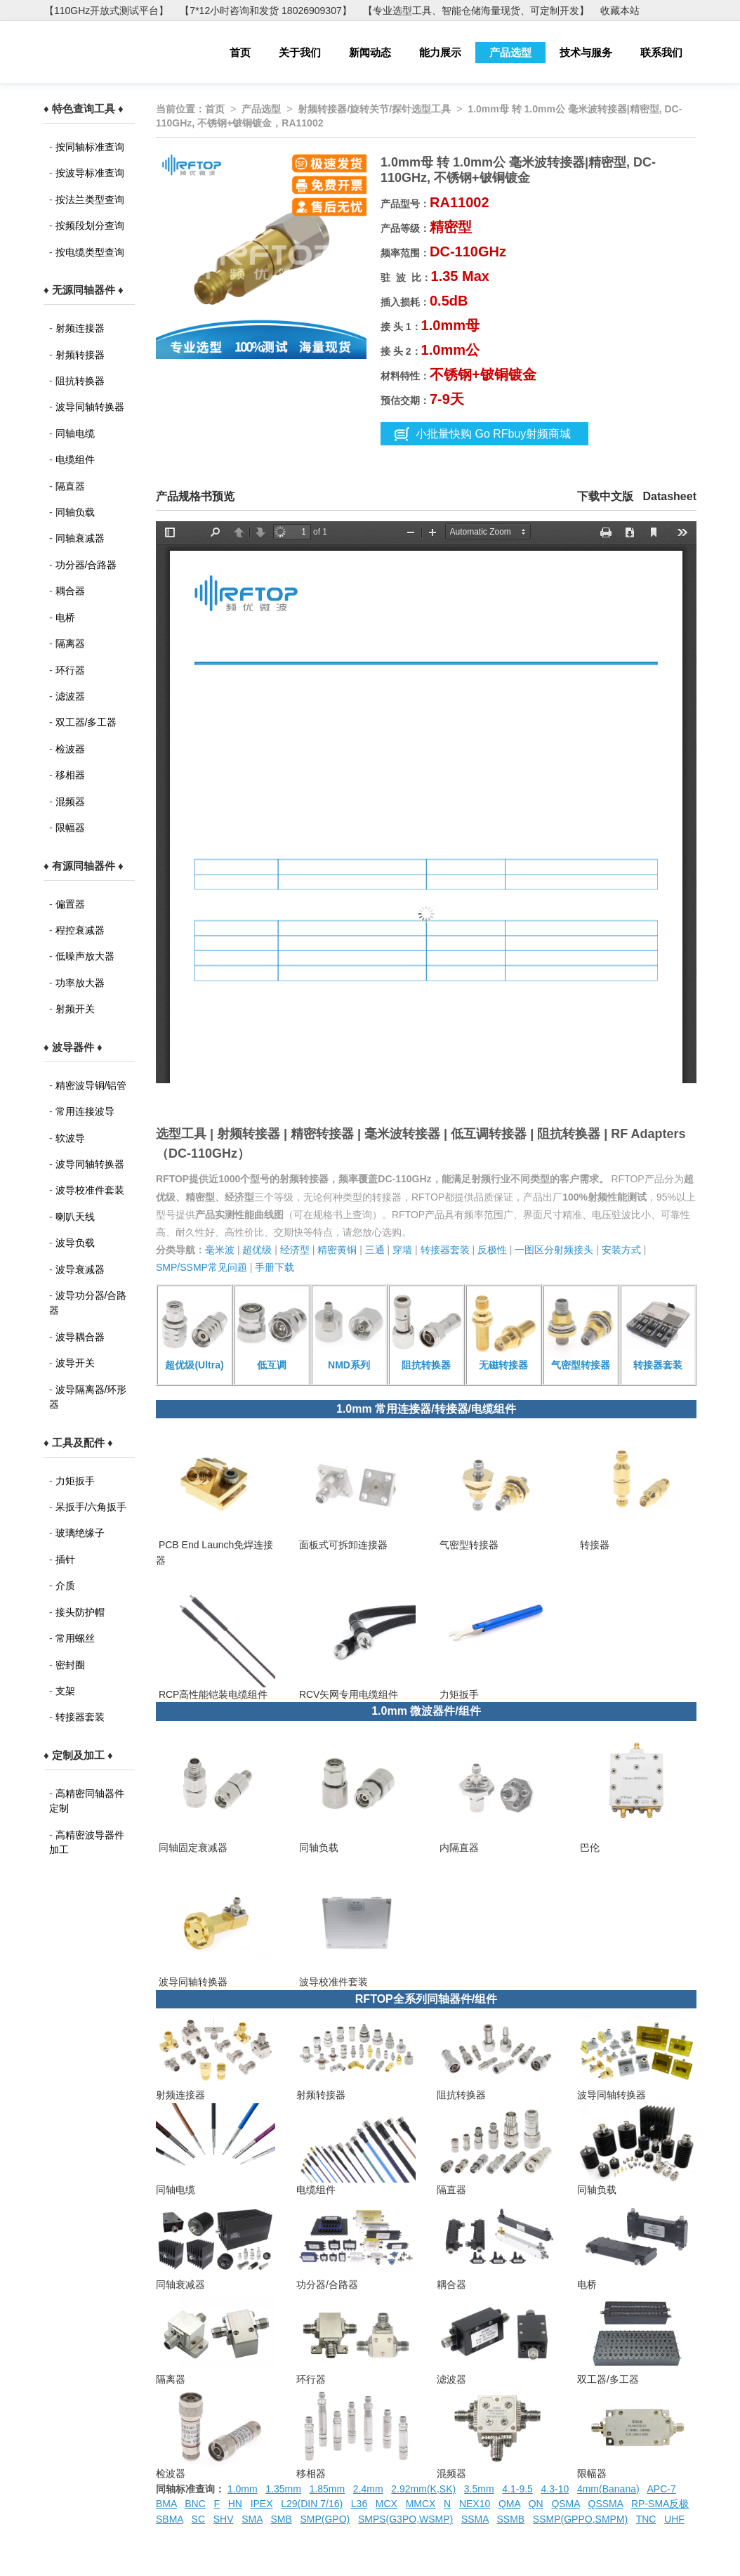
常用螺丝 (75, 1638)
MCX (386, 2503)
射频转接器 (80, 354)
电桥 (65, 617)
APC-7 (661, 2489)
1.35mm (283, 2489)
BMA (166, 2503)
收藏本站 (620, 10)
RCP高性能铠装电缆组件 (211, 1694)
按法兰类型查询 (89, 199)
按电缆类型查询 (89, 252)
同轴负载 (75, 512)
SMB (280, 2519)
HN (235, 2503)
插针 (65, 1559)
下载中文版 (605, 496)
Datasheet (669, 496)
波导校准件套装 (89, 1190)
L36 (359, 2503)
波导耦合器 (80, 1336)
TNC (646, 2519)
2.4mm (368, 2489)
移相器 (70, 774)
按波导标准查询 (89, 172)
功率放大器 (80, 982)
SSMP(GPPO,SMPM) (580, 2519)
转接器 (593, 1544)
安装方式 (621, 1249)
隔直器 (70, 486)
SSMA (475, 2519)
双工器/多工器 (86, 722)
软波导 (70, 1138)
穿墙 (402, 1249)
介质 (65, 1585)
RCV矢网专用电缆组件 (347, 1694)
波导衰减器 (80, 1269)
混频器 (70, 801)
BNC (195, 2503)
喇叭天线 (75, 1216)
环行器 (70, 670)
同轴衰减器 (80, 538)
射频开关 (75, 1008)
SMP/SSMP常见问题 (201, 1267)
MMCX (421, 2503)
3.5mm (479, 2489)
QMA (509, 2503)
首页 (240, 52)
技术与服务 (586, 52)
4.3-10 (555, 2489)
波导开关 (75, 1362)
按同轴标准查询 (89, 146)
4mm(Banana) (608, 2489)
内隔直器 (458, 1847)
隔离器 (70, 643)
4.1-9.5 (517, 2489)
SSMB (511, 2519)
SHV (223, 2519)
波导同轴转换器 (89, 406)
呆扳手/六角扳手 (91, 1506)
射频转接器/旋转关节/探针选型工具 (374, 109)
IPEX (262, 2503)
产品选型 (510, 52)
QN (536, 2503)
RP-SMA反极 (660, 2503)
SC (198, 2519)
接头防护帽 (80, 1612)
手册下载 (274, 1267)
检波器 (70, 748)
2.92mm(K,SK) (423, 2489)
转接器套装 (80, 1716)
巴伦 (588, 1847)
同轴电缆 (75, 433)
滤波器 (70, 696)
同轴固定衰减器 (191, 1847)
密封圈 (70, 1665)
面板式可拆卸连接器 (342, 1544)
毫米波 (219, 1249)
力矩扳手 (75, 1480)
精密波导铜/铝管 (91, 1085)
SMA (252, 2519)
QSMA (565, 2503)
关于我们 (300, 52)
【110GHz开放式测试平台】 (106, 10)
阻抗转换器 (80, 380)
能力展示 (440, 52)
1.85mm (327, 2489)
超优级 (257, 1249)
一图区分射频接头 (554, 1249)
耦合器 (70, 590)
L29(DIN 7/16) (312, 2503)
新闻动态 (370, 52)
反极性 (492, 1249)
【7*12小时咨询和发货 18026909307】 (265, 10)
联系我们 (661, 52)
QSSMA (605, 2503)
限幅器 (70, 827)
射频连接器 (80, 328)
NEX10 (474, 2503)
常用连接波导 (84, 1111)
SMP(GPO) (325, 2519)
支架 (65, 1690)
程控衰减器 (80, 930)
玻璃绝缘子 (80, 1532)
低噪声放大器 (84, 956)
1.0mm (242, 2489)
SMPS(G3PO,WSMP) (405, 2519)
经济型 (295, 1249)
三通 (375, 1249)
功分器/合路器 (86, 564)
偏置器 (70, 904)
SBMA (169, 2519)
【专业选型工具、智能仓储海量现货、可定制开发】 (476, 10)
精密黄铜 (337, 1249)
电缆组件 (75, 459)
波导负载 (75, 1242)
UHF (674, 2519)
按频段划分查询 (89, 225)
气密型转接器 (467, 1544)
